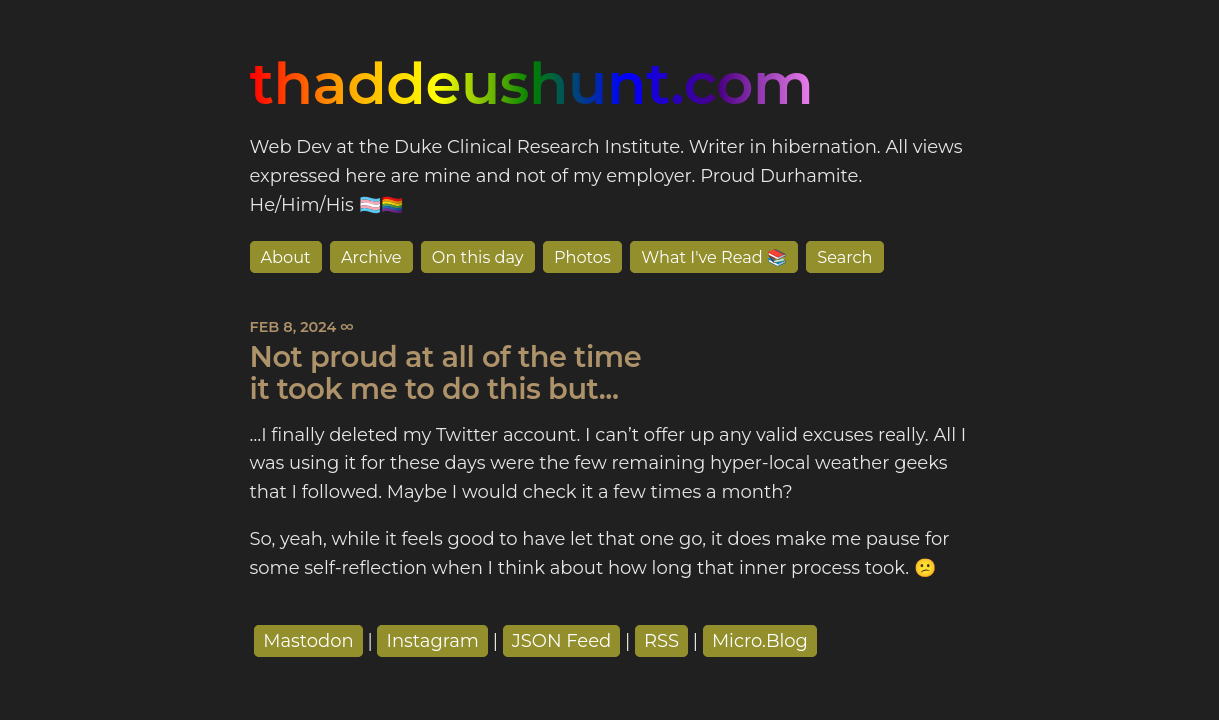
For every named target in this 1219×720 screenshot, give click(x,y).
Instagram (432, 641)
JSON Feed (562, 641)
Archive (371, 257)
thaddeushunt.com (532, 83)
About (286, 257)
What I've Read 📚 (714, 257)
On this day (478, 257)
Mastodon (308, 641)
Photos (582, 257)
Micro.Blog (760, 641)
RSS (661, 641)
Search (844, 257)
